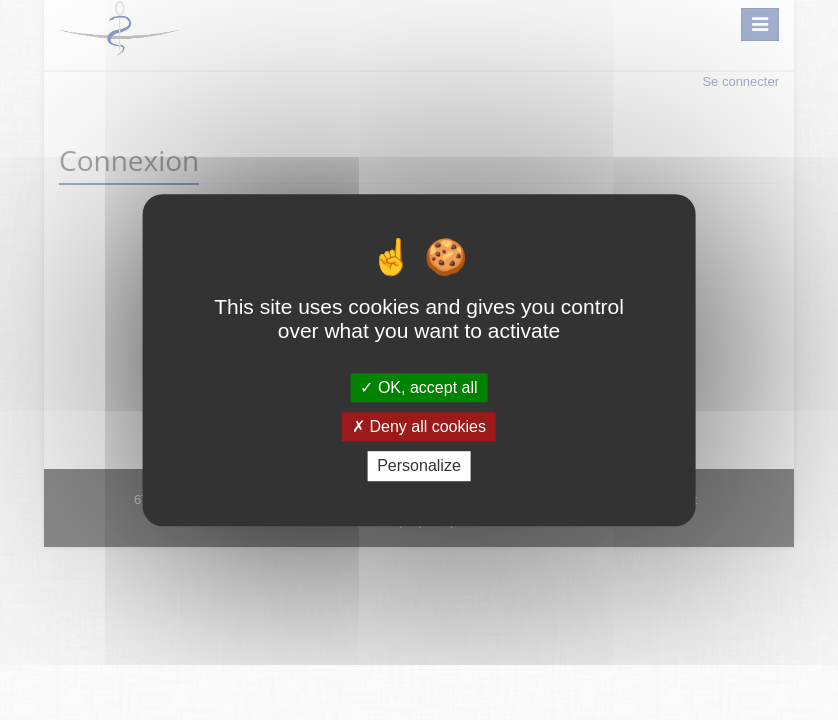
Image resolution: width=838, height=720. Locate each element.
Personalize (419, 466)
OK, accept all (418, 387)
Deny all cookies (419, 426)
